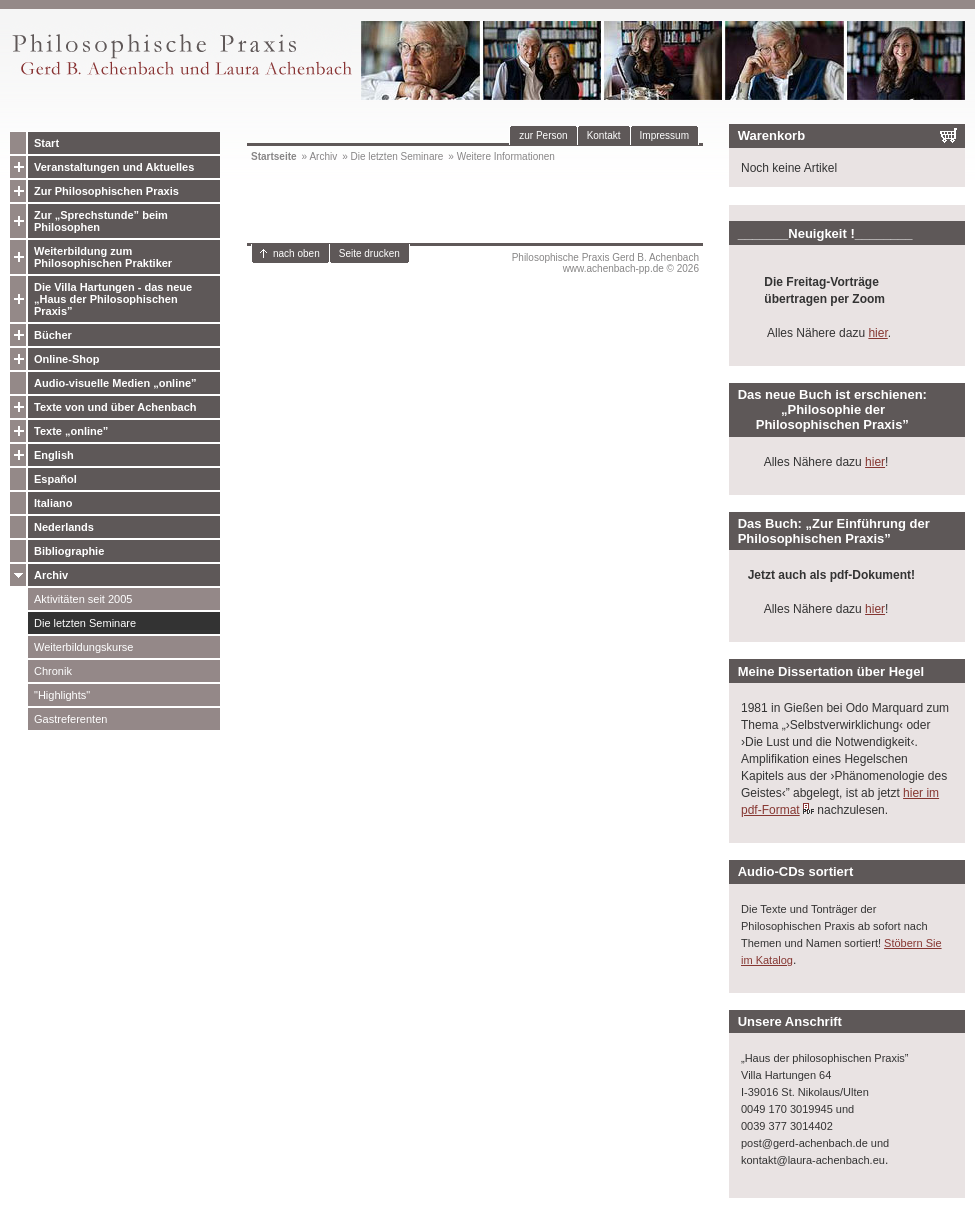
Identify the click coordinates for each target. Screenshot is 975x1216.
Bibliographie (69, 551)
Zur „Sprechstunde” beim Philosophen (101, 221)
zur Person (543, 135)
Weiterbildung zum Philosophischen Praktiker (103, 257)
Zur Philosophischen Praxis (106, 191)
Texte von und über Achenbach (115, 407)
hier (877, 333)
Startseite (274, 156)
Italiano (53, 503)
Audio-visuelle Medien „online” (115, 383)
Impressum (664, 135)
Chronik (53, 671)
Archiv (51, 575)
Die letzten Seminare (85, 623)
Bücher (53, 335)
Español (55, 479)
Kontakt (604, 135)
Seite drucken (369, 253)
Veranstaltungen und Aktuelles (114, 167)
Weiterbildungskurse (83, 647)
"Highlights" (62, 695)
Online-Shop (66, 359)
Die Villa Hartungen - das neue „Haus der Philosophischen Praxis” (113, 299)
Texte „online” (71, 431)
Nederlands (64, 527)
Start (46, 143)
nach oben (296, 253)
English (54, 455)
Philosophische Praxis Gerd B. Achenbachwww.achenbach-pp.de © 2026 (605, 263)
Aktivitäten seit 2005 (83, 599)
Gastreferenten (70, 719)
